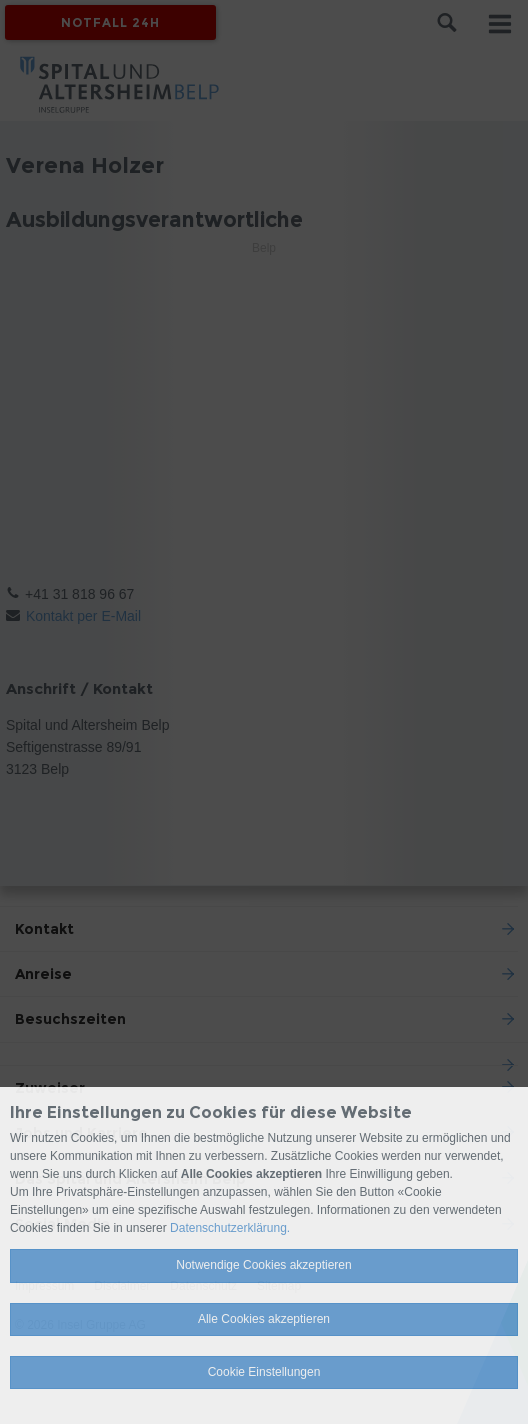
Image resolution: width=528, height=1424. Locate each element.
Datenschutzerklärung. (230, 1228)
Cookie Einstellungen (264, 1372)
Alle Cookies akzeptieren (264, 1319)
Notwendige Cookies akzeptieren (263, 1265)
